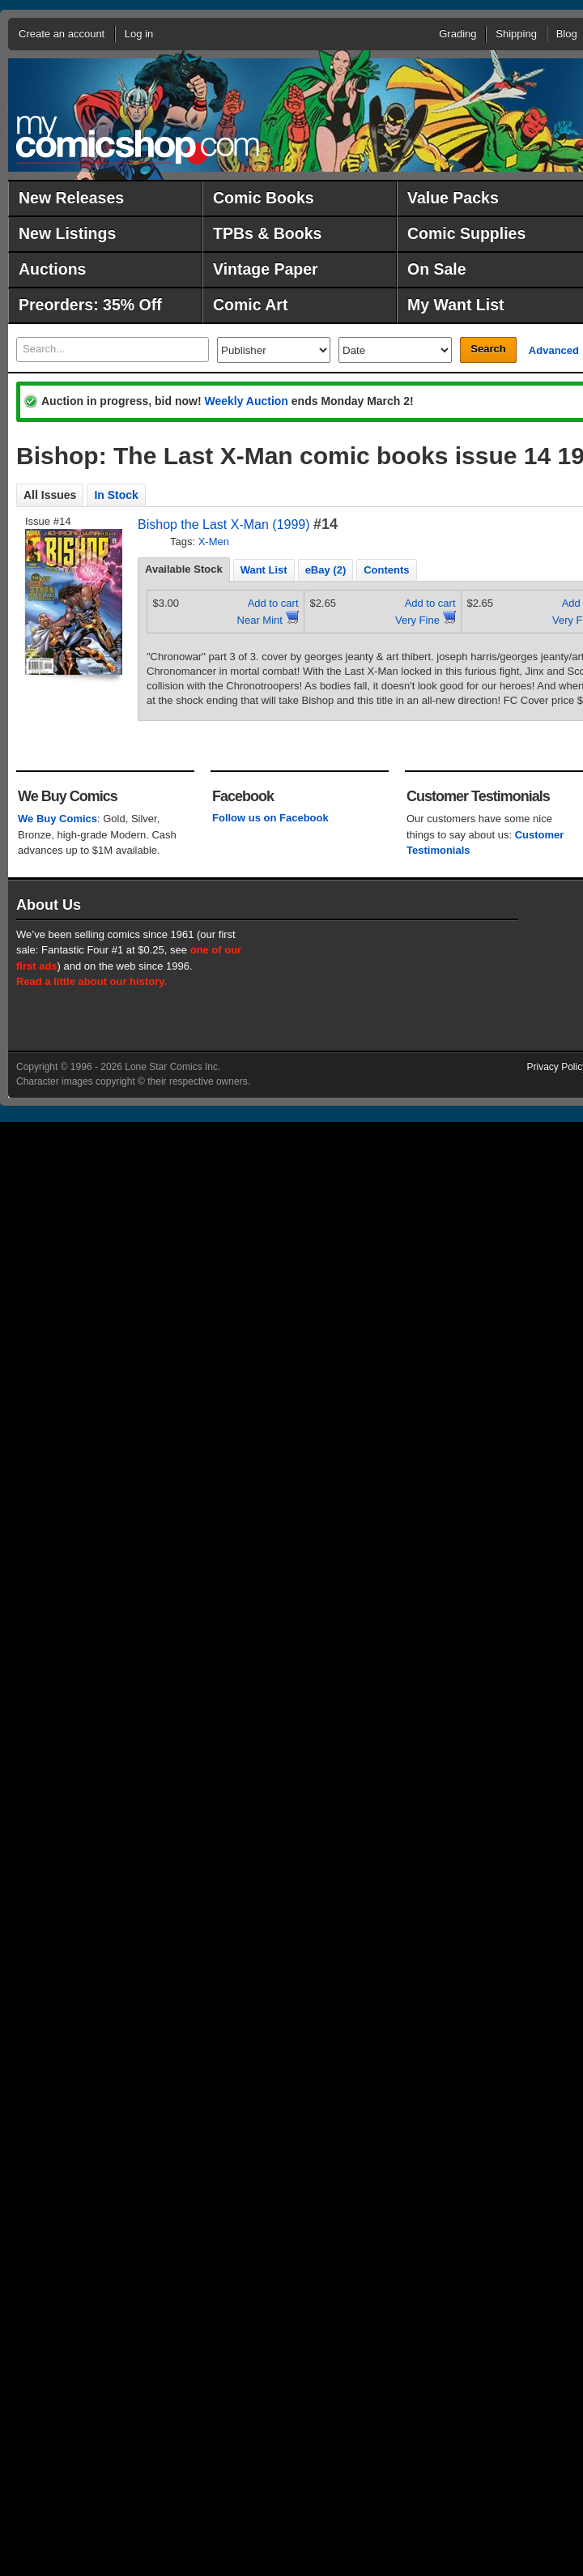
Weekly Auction (245, 401)
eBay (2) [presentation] (326, 570)
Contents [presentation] (386, 570)
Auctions (52, 269)
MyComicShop (137, 139)
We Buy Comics (57, 818)
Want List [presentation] (263, 570)
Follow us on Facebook (270, 818)
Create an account (61, 34)
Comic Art (250, 304)
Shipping (516, 34)
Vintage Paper (265, 269)
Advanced (554, 350)
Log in (139, 34)
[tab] (184, 569)
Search (487, 349)
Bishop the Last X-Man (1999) (224, 524)
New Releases (71, 198)
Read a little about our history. (91, 981)
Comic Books (263, 198)
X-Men (213, 541)
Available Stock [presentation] (184, 569)
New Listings (67, 233)
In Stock (116, 494)
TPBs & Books (267, 233)
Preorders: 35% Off (90, 304)
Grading (457, 34)
